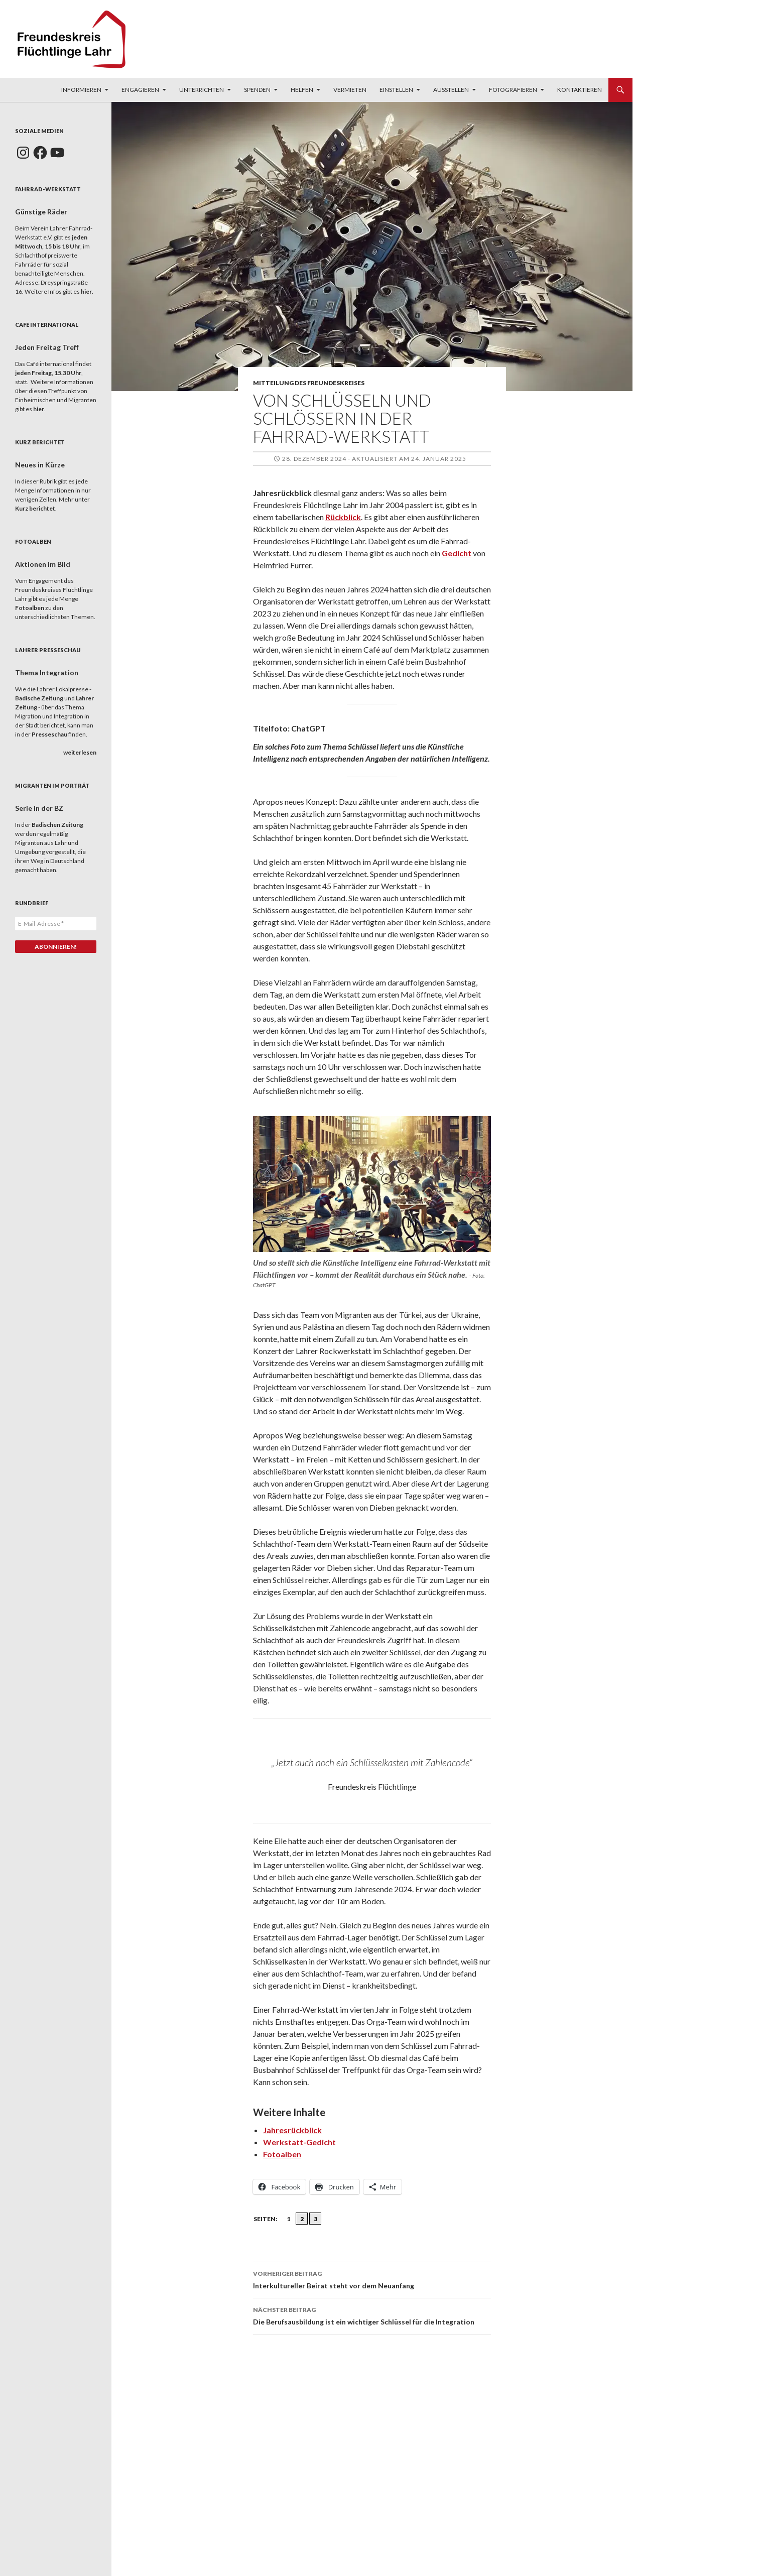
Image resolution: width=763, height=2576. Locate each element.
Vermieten (349, 89)
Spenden (257, 89)
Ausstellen (451, 89)
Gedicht (456, 553)
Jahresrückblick (292, 2130)
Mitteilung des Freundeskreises (308, 383)
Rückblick (343, 517)
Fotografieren (513, 89)
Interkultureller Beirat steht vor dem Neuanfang (372, 2279)
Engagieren (140, 89)
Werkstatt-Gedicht (299, 2142)
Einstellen (396, 89)
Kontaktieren (579, 89)
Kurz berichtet (35, 508)
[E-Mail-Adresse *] (55, 923)
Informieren (81, 89)
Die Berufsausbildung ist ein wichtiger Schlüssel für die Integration (372, 2315)
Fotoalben (282, 2154)
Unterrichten (201, 89)
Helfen (302, 89)
